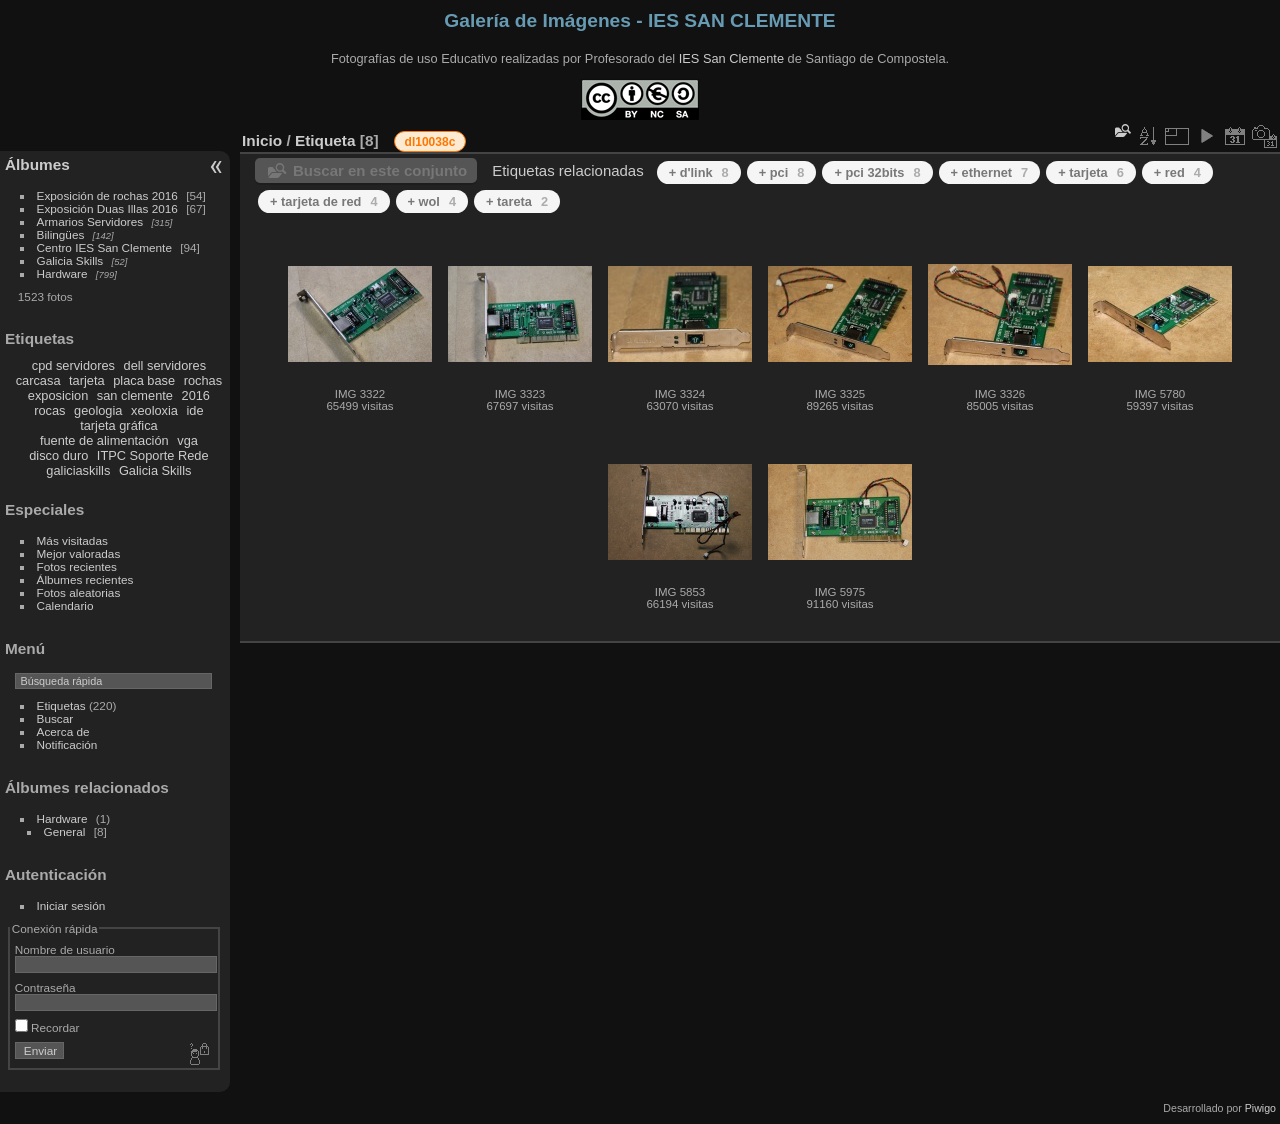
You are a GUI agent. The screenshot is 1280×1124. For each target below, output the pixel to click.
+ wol (432, 201)
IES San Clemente (731, 58)
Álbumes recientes (85, 579)
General (65, 831)
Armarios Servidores (90, 221)
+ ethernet (990, 172)
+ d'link (699, 172)
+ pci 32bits (877, 172)
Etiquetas (61, 705)
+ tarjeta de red (324, 201)
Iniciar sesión (71, 905)
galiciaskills (78, 470)
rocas (49, 410)
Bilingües (61, 234)
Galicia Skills (70, 260)
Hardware (62, 273)
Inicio (262, 140)
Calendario (65, 605)
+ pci (782, 172)
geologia (98, 410)
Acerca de (63, 731)
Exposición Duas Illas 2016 (107, 208)
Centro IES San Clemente (104, 247)
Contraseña (45, 987)
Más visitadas (72, 540)
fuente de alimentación (104, 440)
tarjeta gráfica (119, 425)
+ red (1177, 172)
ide (195, 410)
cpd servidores (73, 365)
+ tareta (517, 201)
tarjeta (87, 380)
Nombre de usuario (65, 949)
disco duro (58, 455)
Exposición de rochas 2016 (107, 195)
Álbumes (37, 164)
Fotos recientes (77, 566)
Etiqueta (325, 140)
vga (187, 440)
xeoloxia (154, 410)
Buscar (55, 718)
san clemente (135, 395)
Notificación (67, 744)
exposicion (58, 395)
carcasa (38, 380)
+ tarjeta (1091, 172)
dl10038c (430, 142)
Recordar (47, 1027)
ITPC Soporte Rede (153, 455)
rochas (203, 380)
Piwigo (1260, 1108)
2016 (196, 395)
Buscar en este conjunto (380, 170)
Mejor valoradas (79, 553)
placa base (144, 380)
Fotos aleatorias (79, 592)
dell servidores (165, 365)
